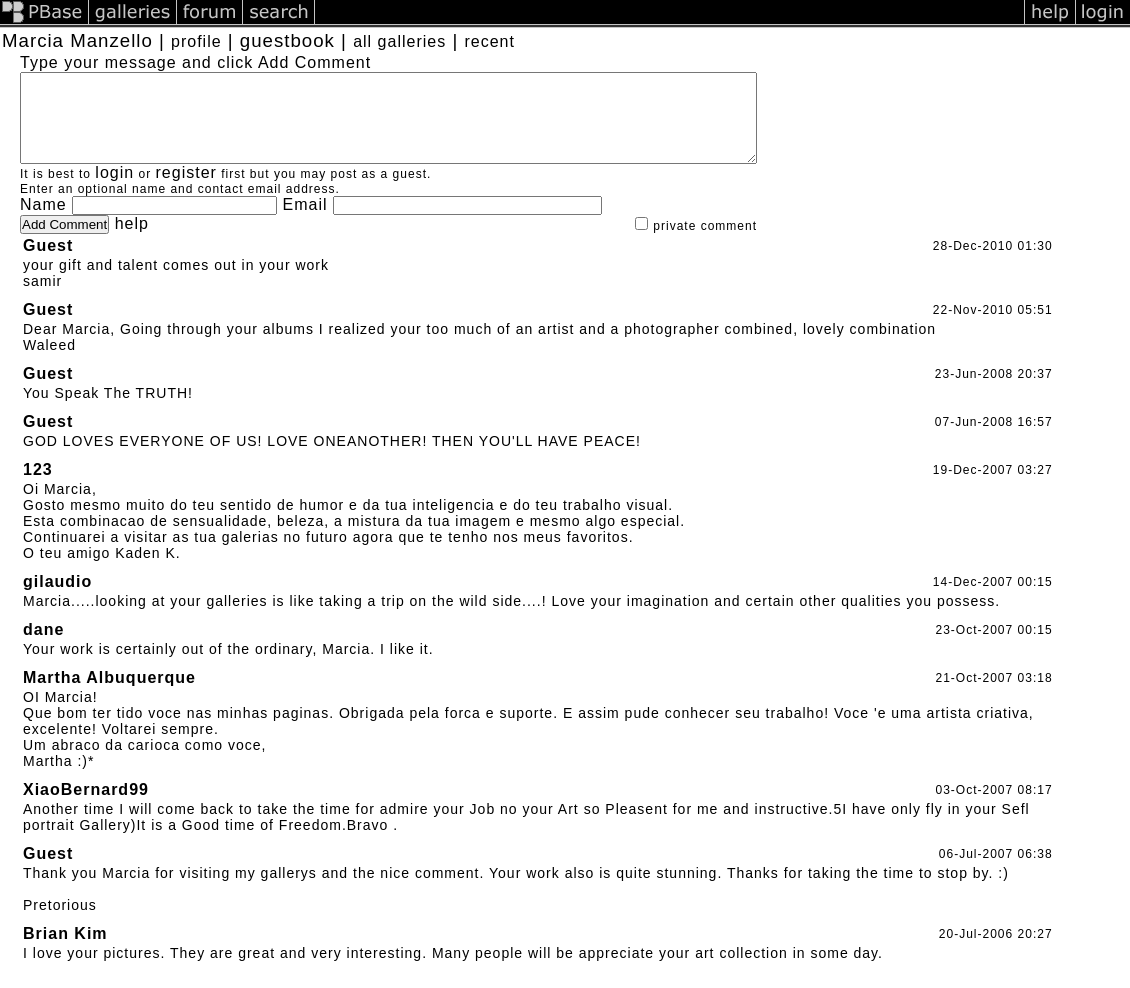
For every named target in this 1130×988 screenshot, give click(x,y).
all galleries (399, 41)
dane (43, 647)
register (186, 190)
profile (196, 41)
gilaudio (57, 599)
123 (38, 487)
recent (489, 41)
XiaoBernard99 (86, 807)
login (114, 190)
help (132, 241)
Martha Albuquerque (109, 695)
